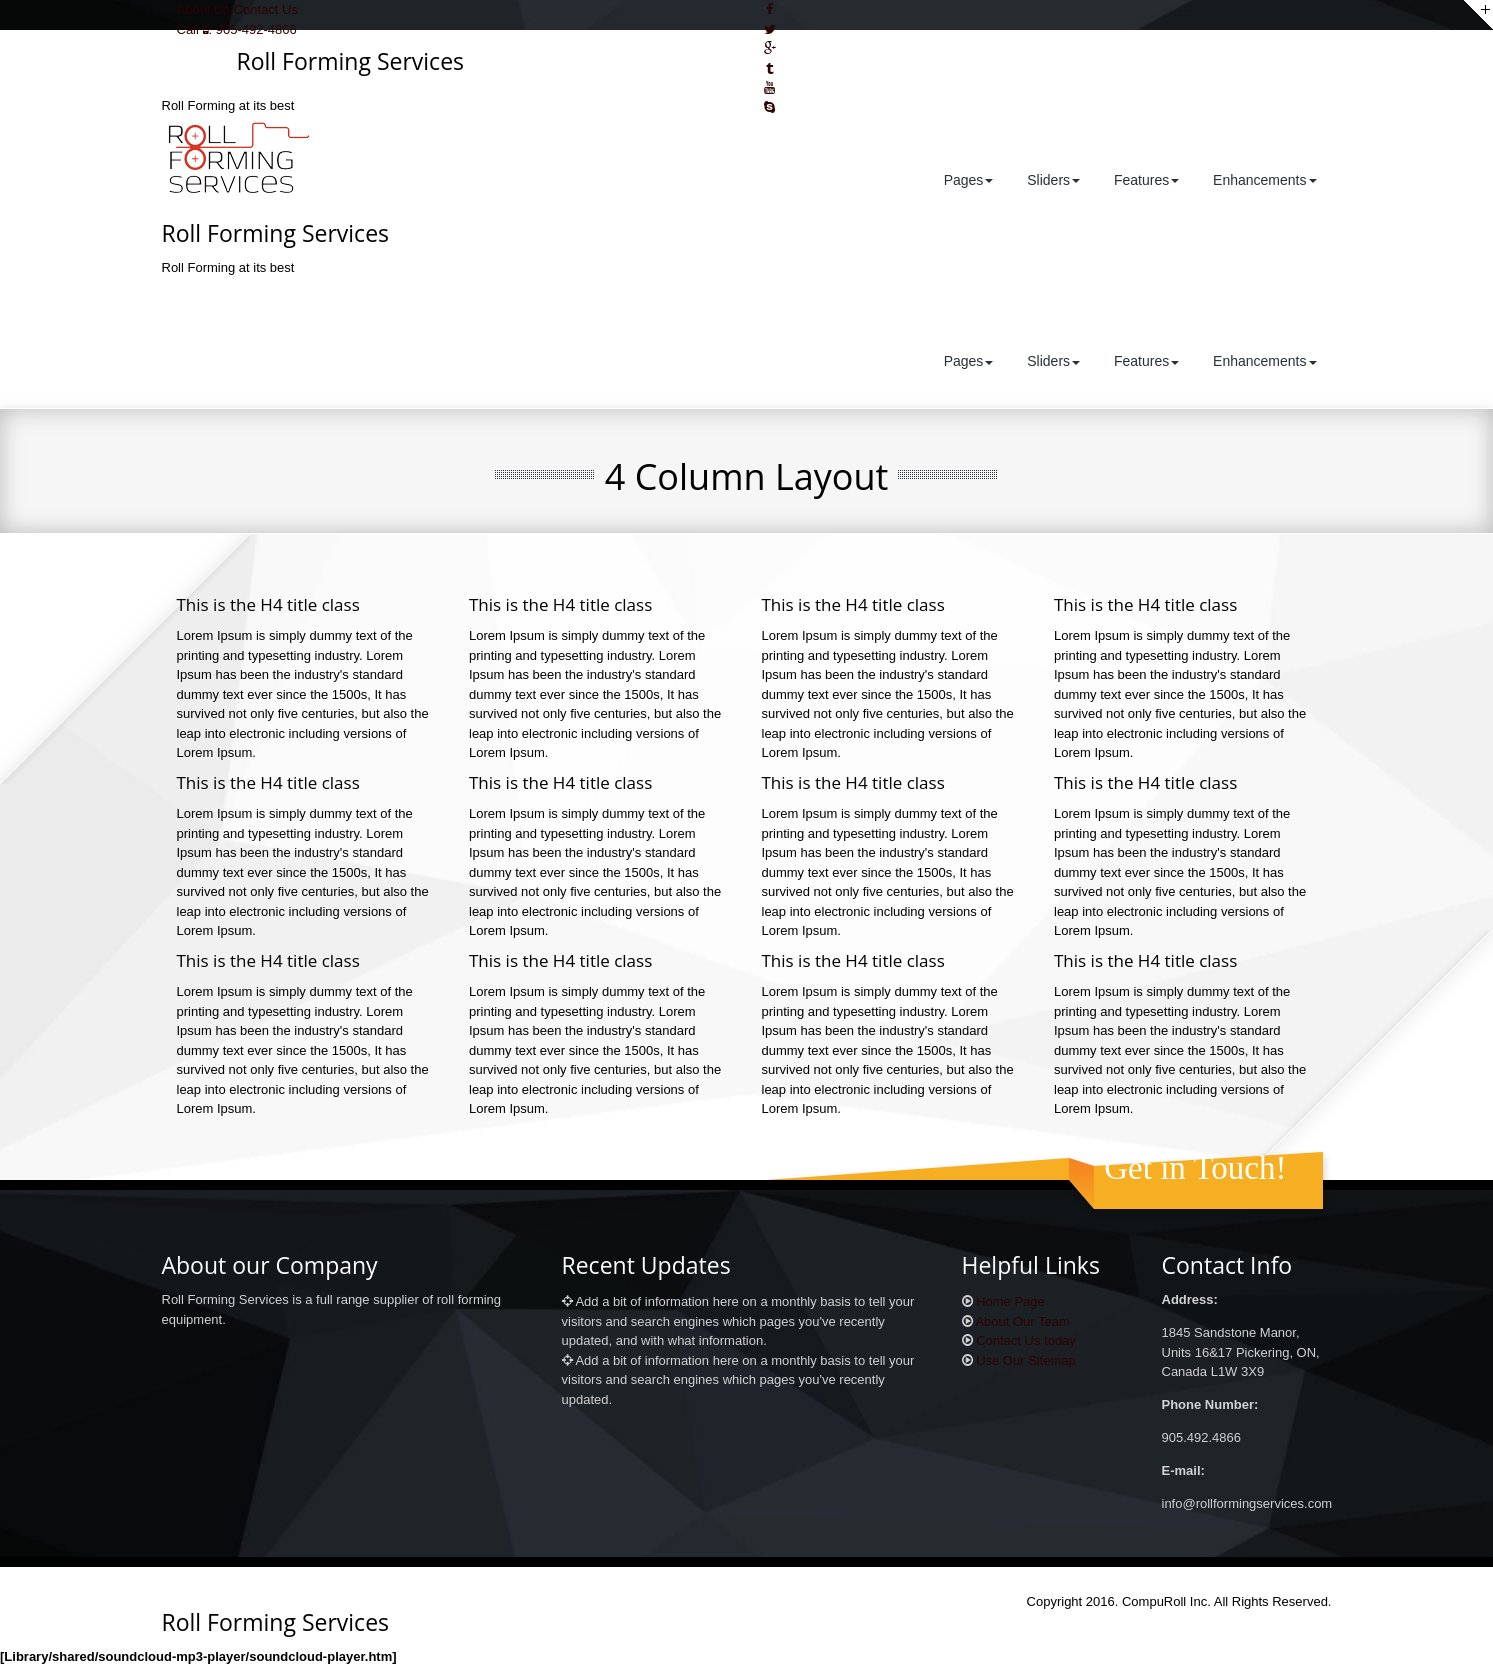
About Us (203, 9)
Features (1144, 180)
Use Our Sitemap (1026, 1360)
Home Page (1010, 1301)
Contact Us (266, 9)
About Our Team (1022, 1321)
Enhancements (1262, 180)
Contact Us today (1026, 1340)
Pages (967, 180)
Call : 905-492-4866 (237, 29)
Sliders (1051, 180)
